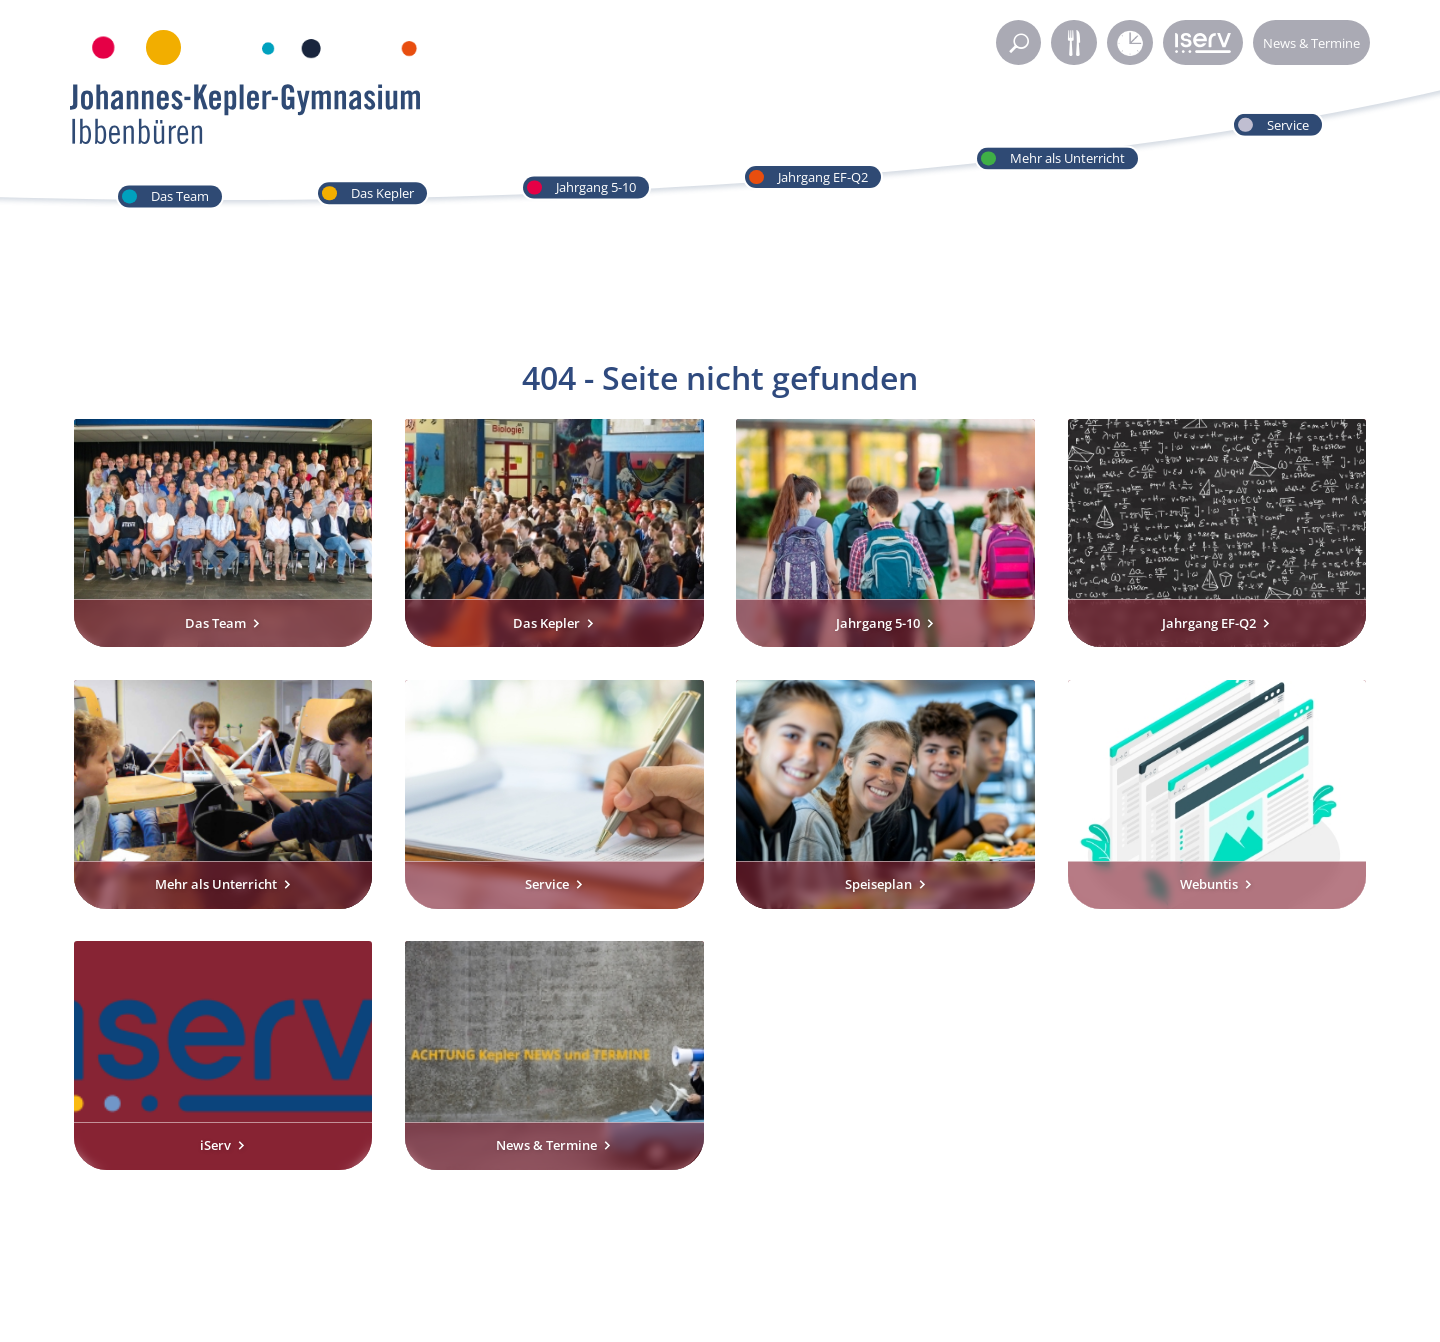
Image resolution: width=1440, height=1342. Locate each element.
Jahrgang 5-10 (596, 187)
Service (1288, 124)
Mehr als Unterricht (1067, 158)
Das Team (180, 196)
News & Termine (1311, 43)
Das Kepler (382, 193)
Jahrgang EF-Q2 (823, 177)
